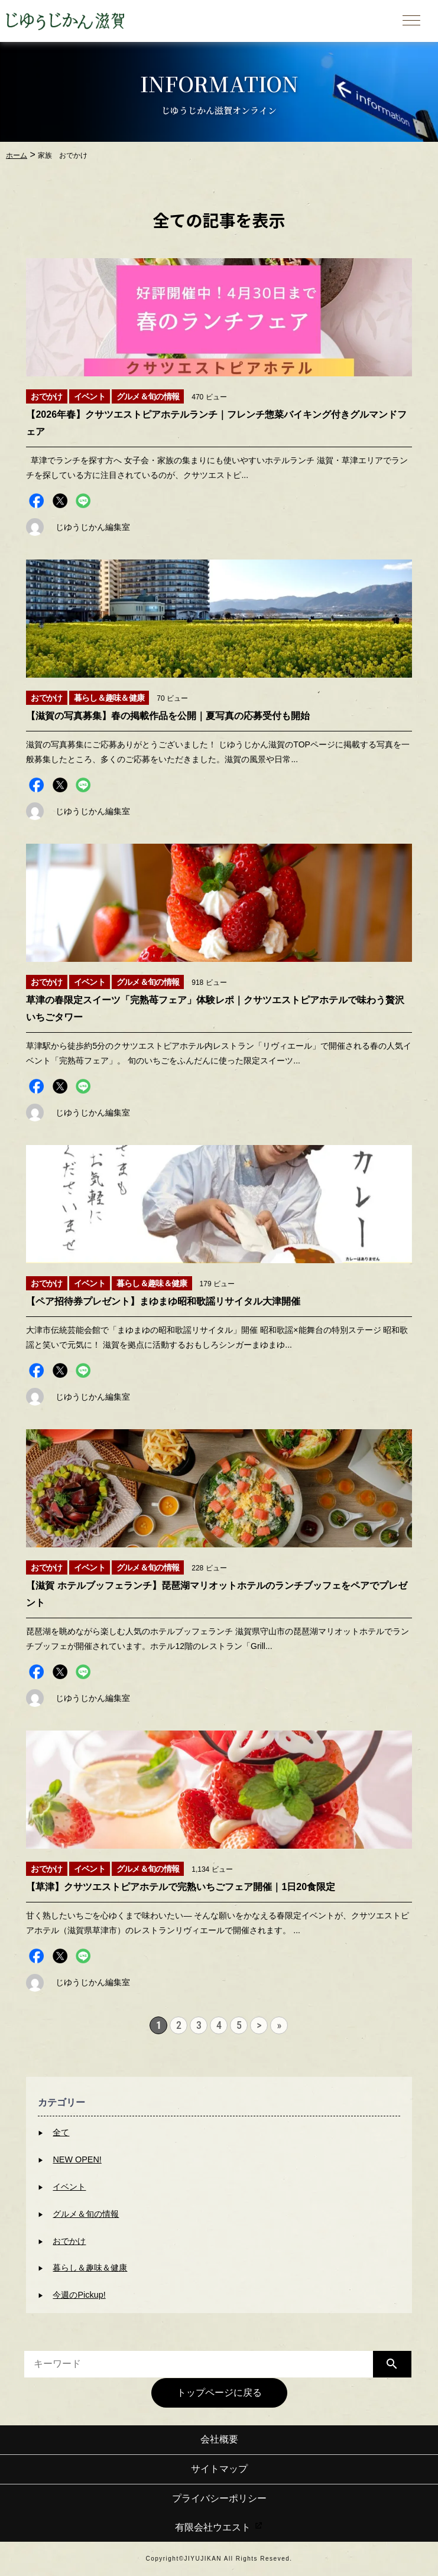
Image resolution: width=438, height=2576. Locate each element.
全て (61, 2132)
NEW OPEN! (77, 2159)
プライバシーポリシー (219, 2498)
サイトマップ (219, 2469)
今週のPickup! (79, 2294)
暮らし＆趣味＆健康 (90, 2267)
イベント (69, 2186)
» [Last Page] (279, 2025)
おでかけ (69, 2241)
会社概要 (219, 2439)
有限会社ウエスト (218, 2527)
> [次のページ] (259, 2025)
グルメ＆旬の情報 (86, 2214)
